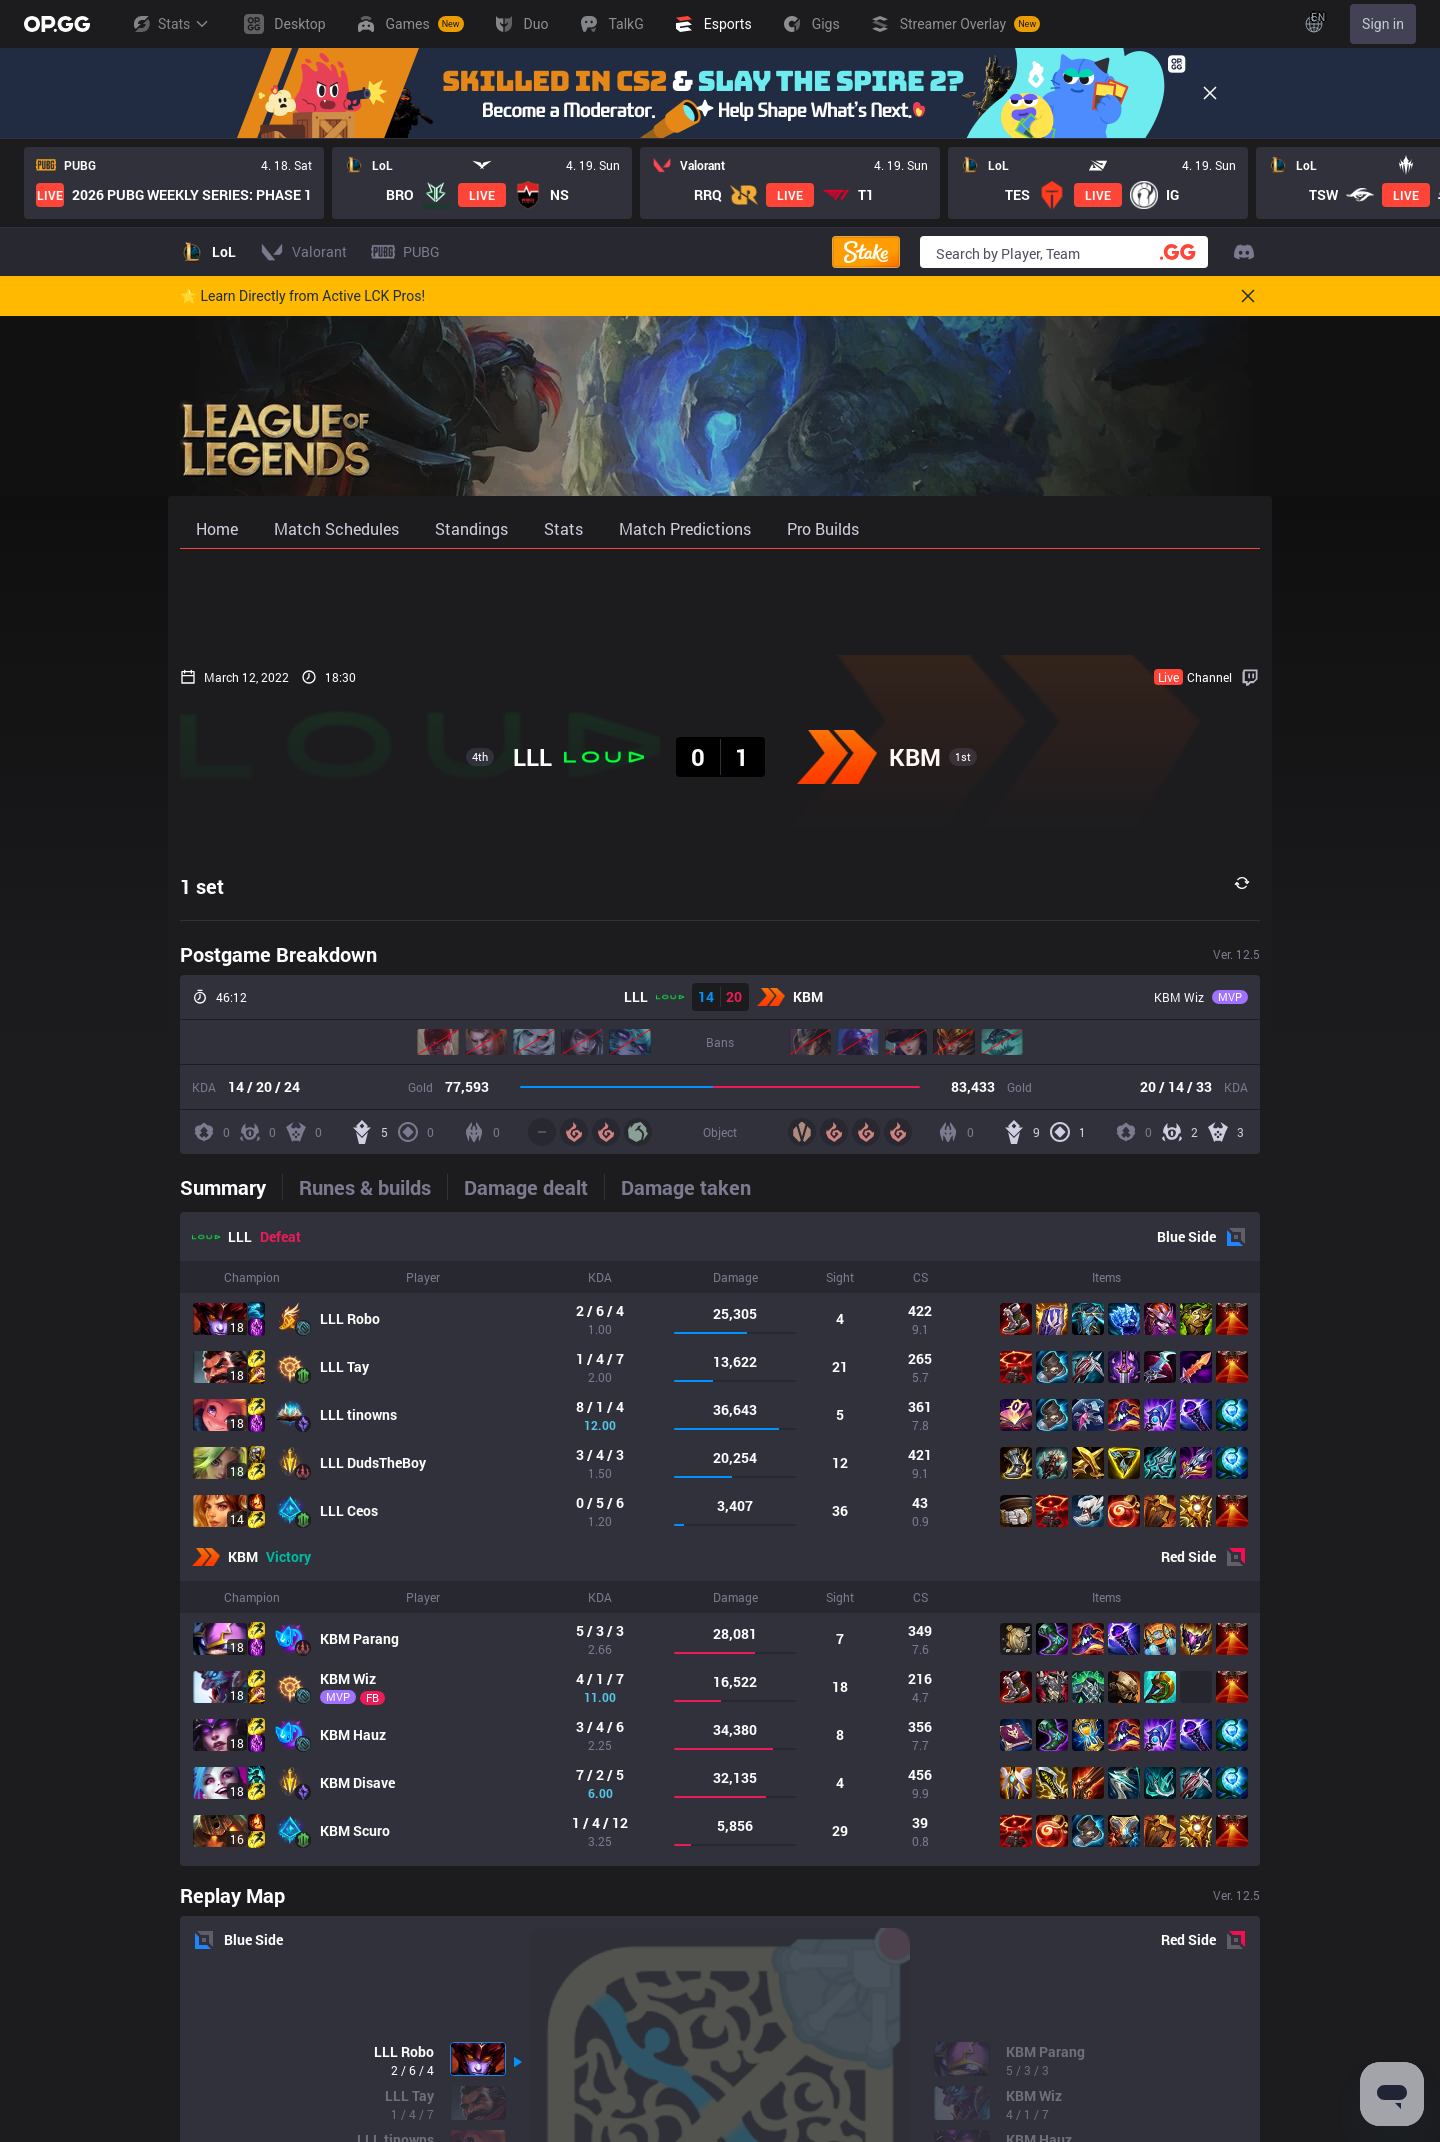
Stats (170, 24)
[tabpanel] (720, 1539)
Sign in (1383, 24)
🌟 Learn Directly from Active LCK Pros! (302, 296)
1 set (202, 886)
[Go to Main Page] (57, 24)
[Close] (1210, 93)
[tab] (231, 1187)
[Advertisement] (720, 602)
